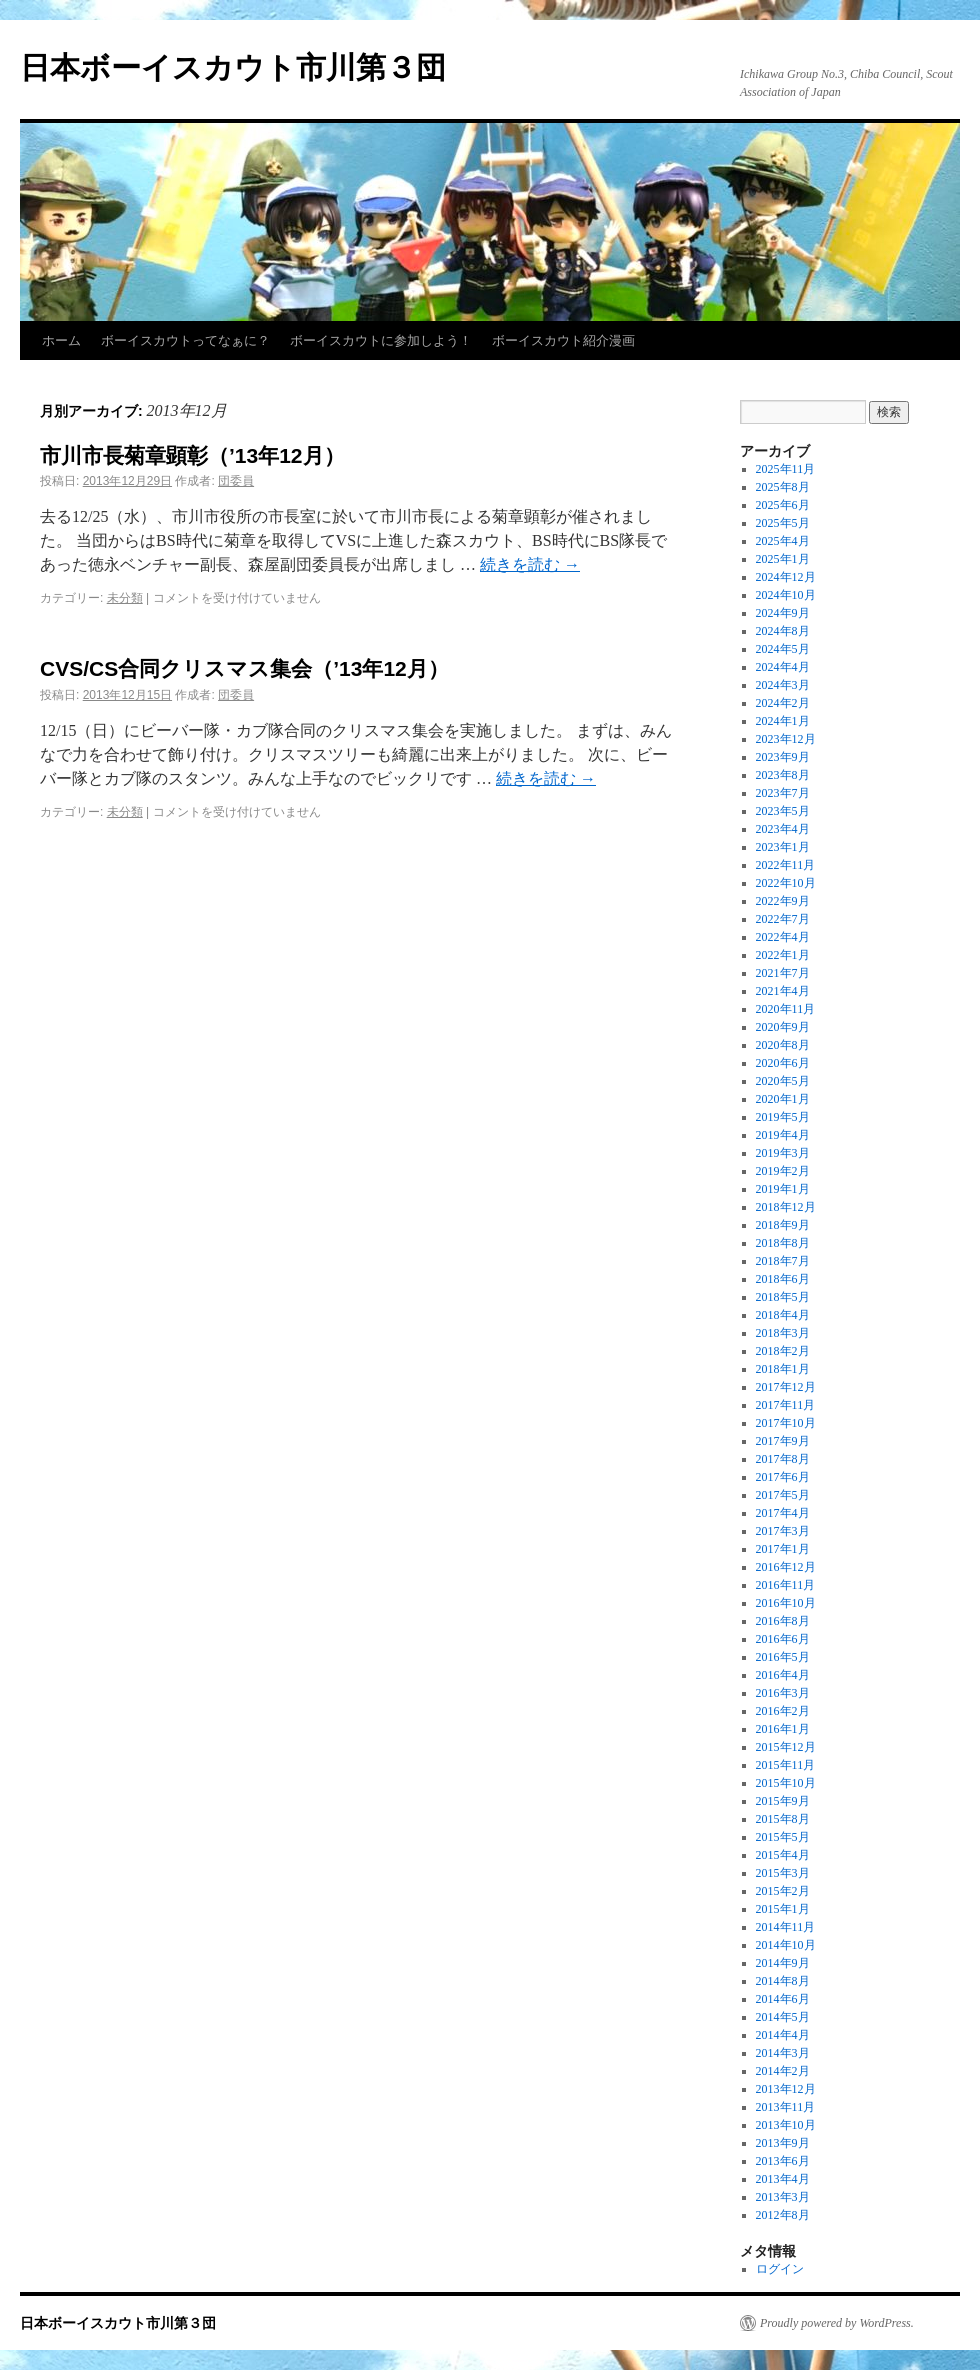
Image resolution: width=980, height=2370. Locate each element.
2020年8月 (783, 1045)
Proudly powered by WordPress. (837, 2323)
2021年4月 (783, 991)
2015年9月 (783, 1801)
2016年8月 (783, 1621)
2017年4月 (783, 1513)
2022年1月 (783, 955)
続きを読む (530, 564)
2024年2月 (783, 703)
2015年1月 (783, 1909)
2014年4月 (783, 2035)
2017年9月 (783, 1441)
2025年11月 (786, 469)
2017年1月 (783, 1549)
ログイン (780, 2269)
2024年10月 (786, 595)
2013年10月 (786, 2125)
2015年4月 (783, 1855)
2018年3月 (783, 1333)
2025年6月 (783, 505)
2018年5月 (783, 1297)
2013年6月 (783, 2161)
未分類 (125, 598)
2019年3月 (783, 1153)
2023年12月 (786, 739)
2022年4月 (783, 937)
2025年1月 (783, 559)
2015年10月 (786, 1783)
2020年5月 (783, 1081)
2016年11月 (786, 1585)
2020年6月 (783, 1063)
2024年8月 (783, 631)
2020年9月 (783, 1027)
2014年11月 (786, 1927)
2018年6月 (783, 1279)
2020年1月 (783, 1099)
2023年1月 (783, 847)
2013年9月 (783, 2143)
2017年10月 (786, 1423)
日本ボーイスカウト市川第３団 (233, 67)
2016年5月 (783, 1657)
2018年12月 (786, 1207)
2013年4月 (783, 2179)
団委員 (236, 481)
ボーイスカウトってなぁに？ (185, 340)
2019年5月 (783, 1117)
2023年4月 (783, 829)
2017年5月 (783, 1495)
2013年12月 (786, 2089)
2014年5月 (783, 2017)
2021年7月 (783, 973)
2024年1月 (783, 721)
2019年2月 (783, 1171)
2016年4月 (783, 1675)
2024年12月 (786, 577)
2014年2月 (783, 2071)
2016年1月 (783, 1729)
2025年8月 (783, 487)
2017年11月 (786, 1405)
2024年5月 (783, 649)
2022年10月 (786, 883)
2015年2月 (783, 1891)
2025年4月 (783, 541)
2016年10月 (786, 1603)
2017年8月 (783, 1459)
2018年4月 (783, 1315)
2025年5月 (783, 523)
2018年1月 (783, 1369)
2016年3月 (783, 1693)
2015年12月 (786, 1747)
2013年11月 (786, 2107)
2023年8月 (783, 775)
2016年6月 (783, 1639)
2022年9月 (783, 901)
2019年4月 (783, 1135)
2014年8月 (783, 1981)
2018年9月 (783, 1225)
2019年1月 (783, 1189)
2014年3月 (783, 2053)
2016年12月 (786, 1567)
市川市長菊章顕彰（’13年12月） (192, 455)
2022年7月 (783, 919)
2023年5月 (783, 811)
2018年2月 (783, 1351)
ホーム (61, 340)
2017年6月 (783, 1477)
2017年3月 (783, 1531)
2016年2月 (783, 1711)
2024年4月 (783, 667)
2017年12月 (786, 1387)
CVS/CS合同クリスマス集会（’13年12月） (244, 668)
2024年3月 (783, 685)
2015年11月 (786, 1765)
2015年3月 (783, 1873)
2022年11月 (786, 865)
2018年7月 (783, 1261)
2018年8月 (783, 1243)
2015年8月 (783, 1819)
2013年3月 (783, 2197)
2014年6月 (783, 1999)
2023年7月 (783, 793)
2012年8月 (783, 2215)
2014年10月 (786, 1945)
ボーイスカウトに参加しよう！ (381, 340)
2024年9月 (783, 613)
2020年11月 (786, 1009)
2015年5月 (783, 1837)
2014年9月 (783, 1963)
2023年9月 (783, 757)
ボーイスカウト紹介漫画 (563, 340)
